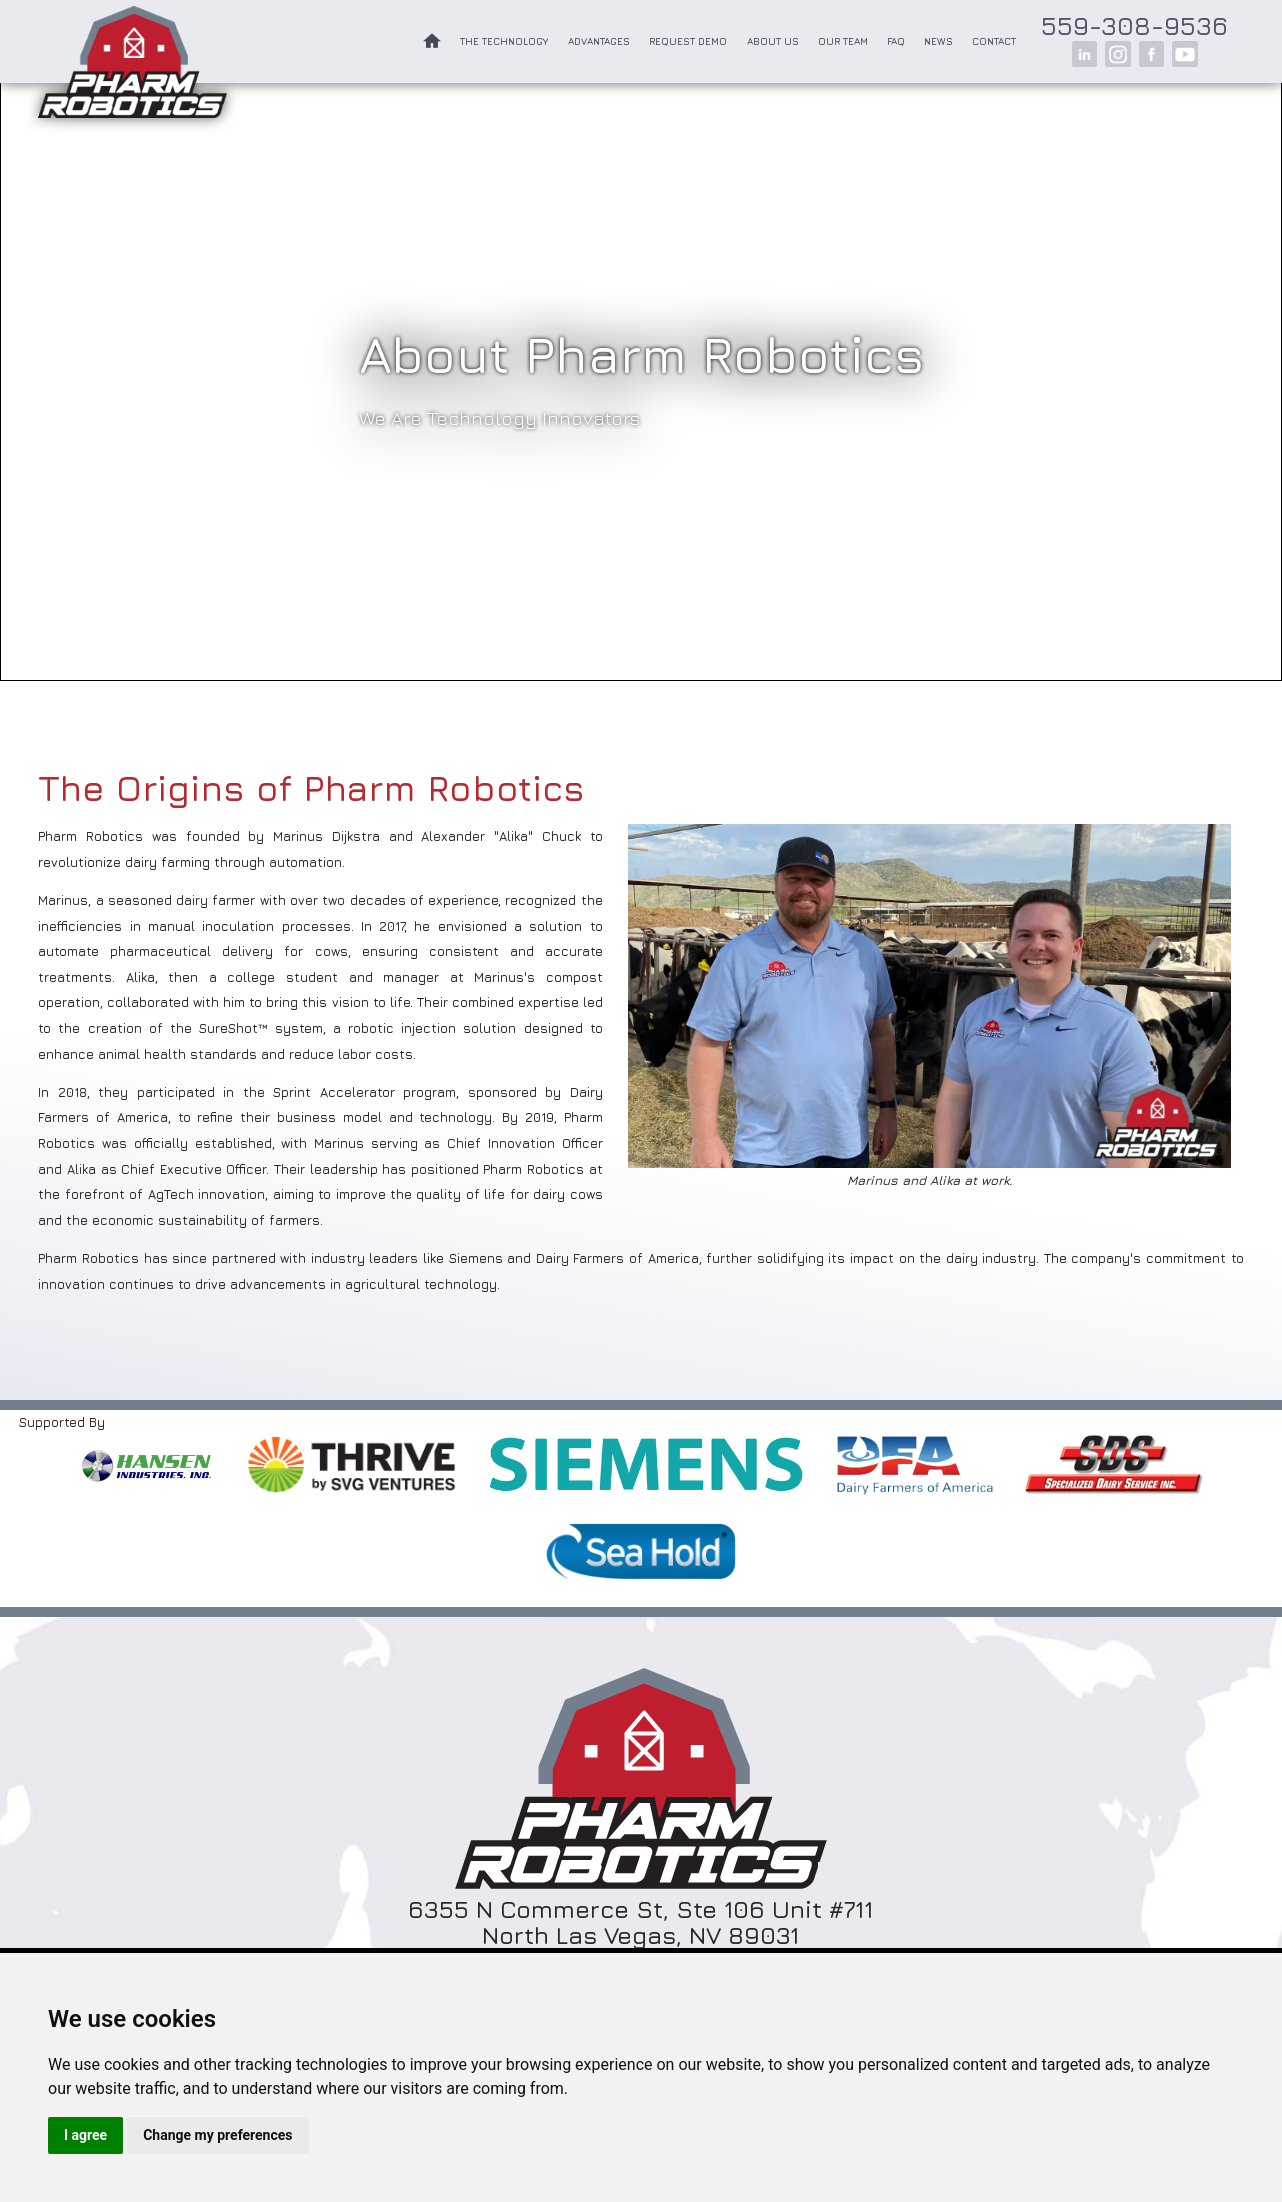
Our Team (843, 41)
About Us (773, 41)
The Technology (504, 41)
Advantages (599, 41)
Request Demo (688, 41)
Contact (994, 41)
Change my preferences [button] (217, 2135)
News (938, 41)
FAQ (896, 41)
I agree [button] (85, 2135)
